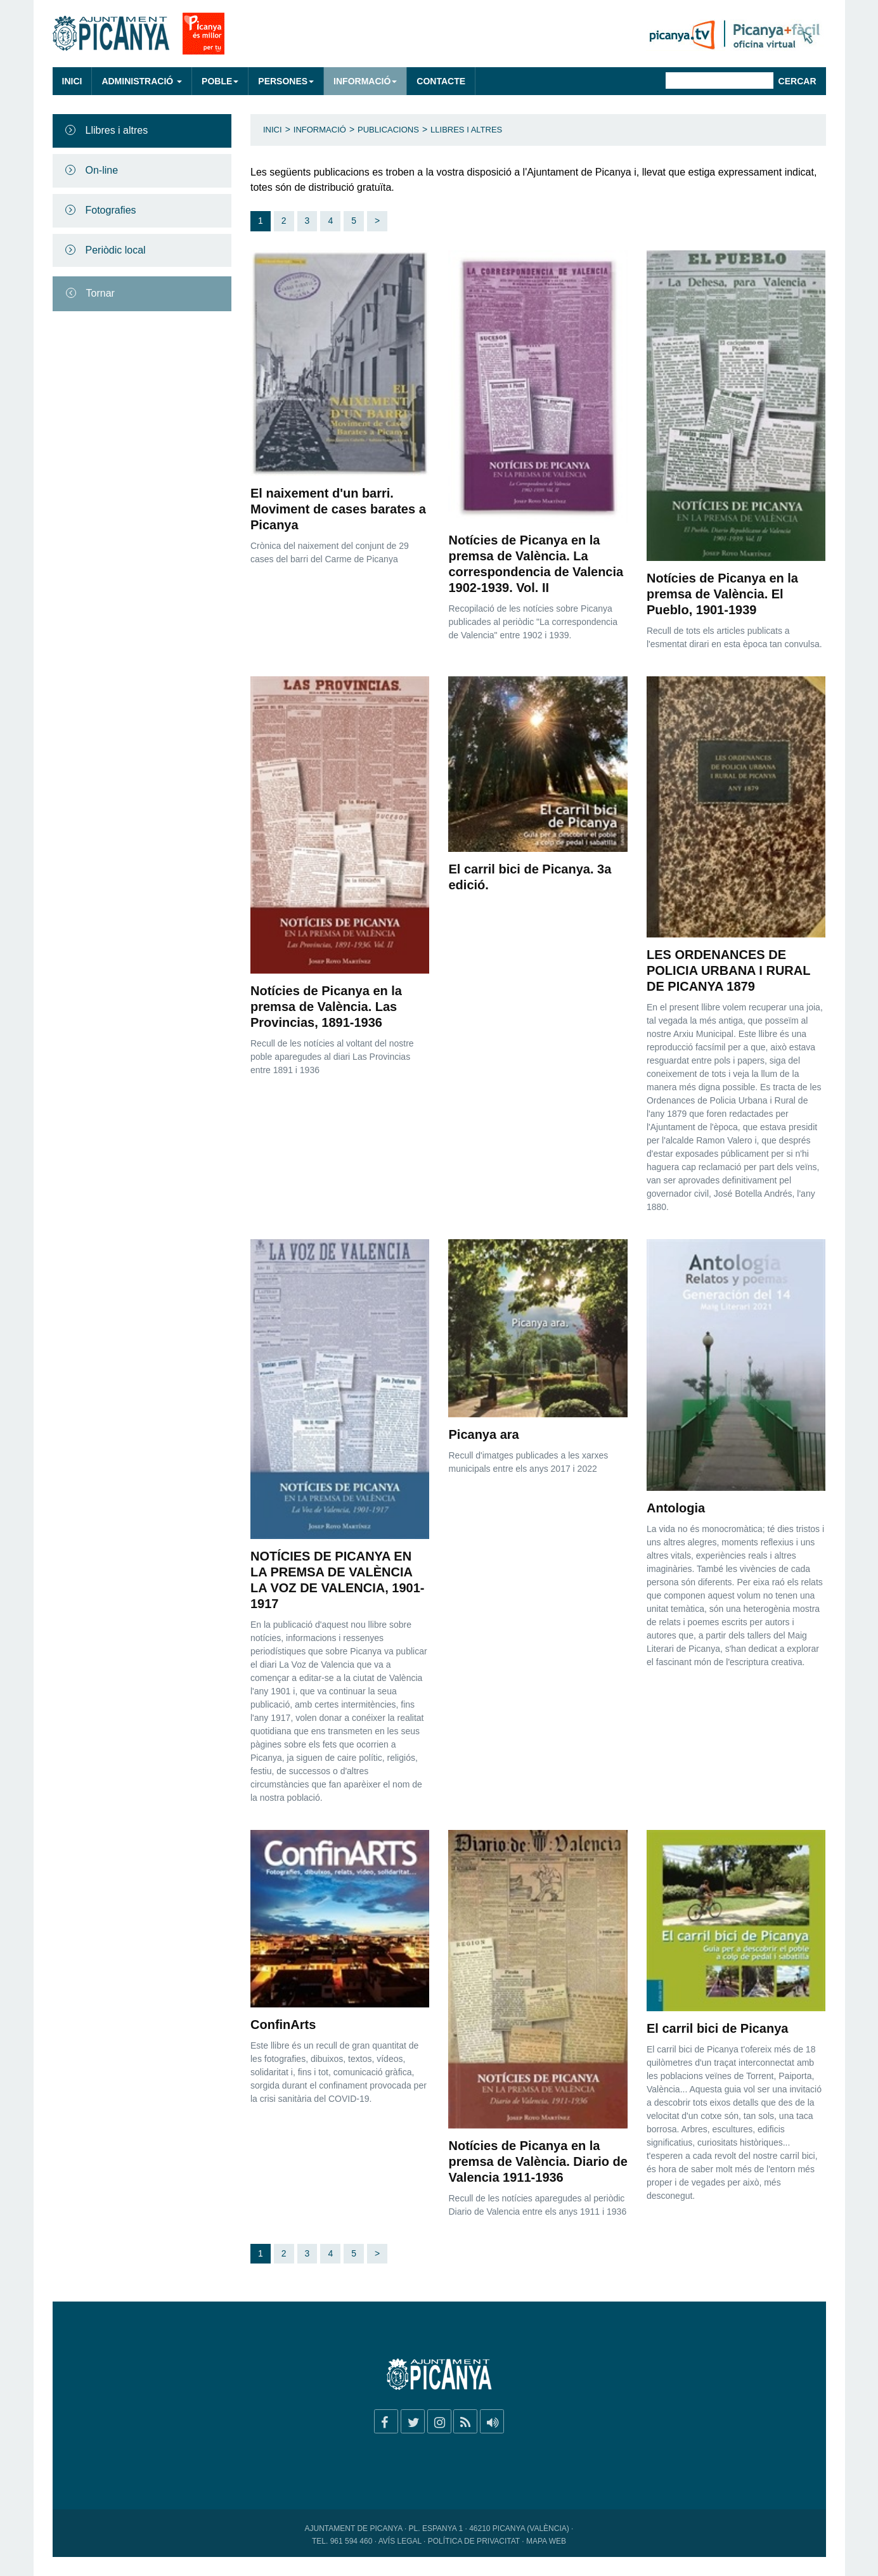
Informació (365, 81)
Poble (220, 81)
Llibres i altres (117, 130)
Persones (286, 81)
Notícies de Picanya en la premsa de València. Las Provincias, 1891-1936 (326, 1006)
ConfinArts (283, 2025)
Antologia (676, 1508)
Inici (72, 81)
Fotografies (111, 210)
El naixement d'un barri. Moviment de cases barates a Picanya (338, 509)
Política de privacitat (474, 2541)
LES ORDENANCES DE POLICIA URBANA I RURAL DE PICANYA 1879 (728, 970)
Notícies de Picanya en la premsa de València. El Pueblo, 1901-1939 (722, 594)
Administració (141, 81)
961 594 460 (351, 2541)
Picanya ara (483, 1434)
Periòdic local (116, 250)
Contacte (440, 81)
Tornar (100, 293)
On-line (102, 170)
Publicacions (388, 129)
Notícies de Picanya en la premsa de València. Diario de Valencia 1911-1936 (537, 2161)
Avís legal (400, 2541)
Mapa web (546, 2541)
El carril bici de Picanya (717, 2028)
